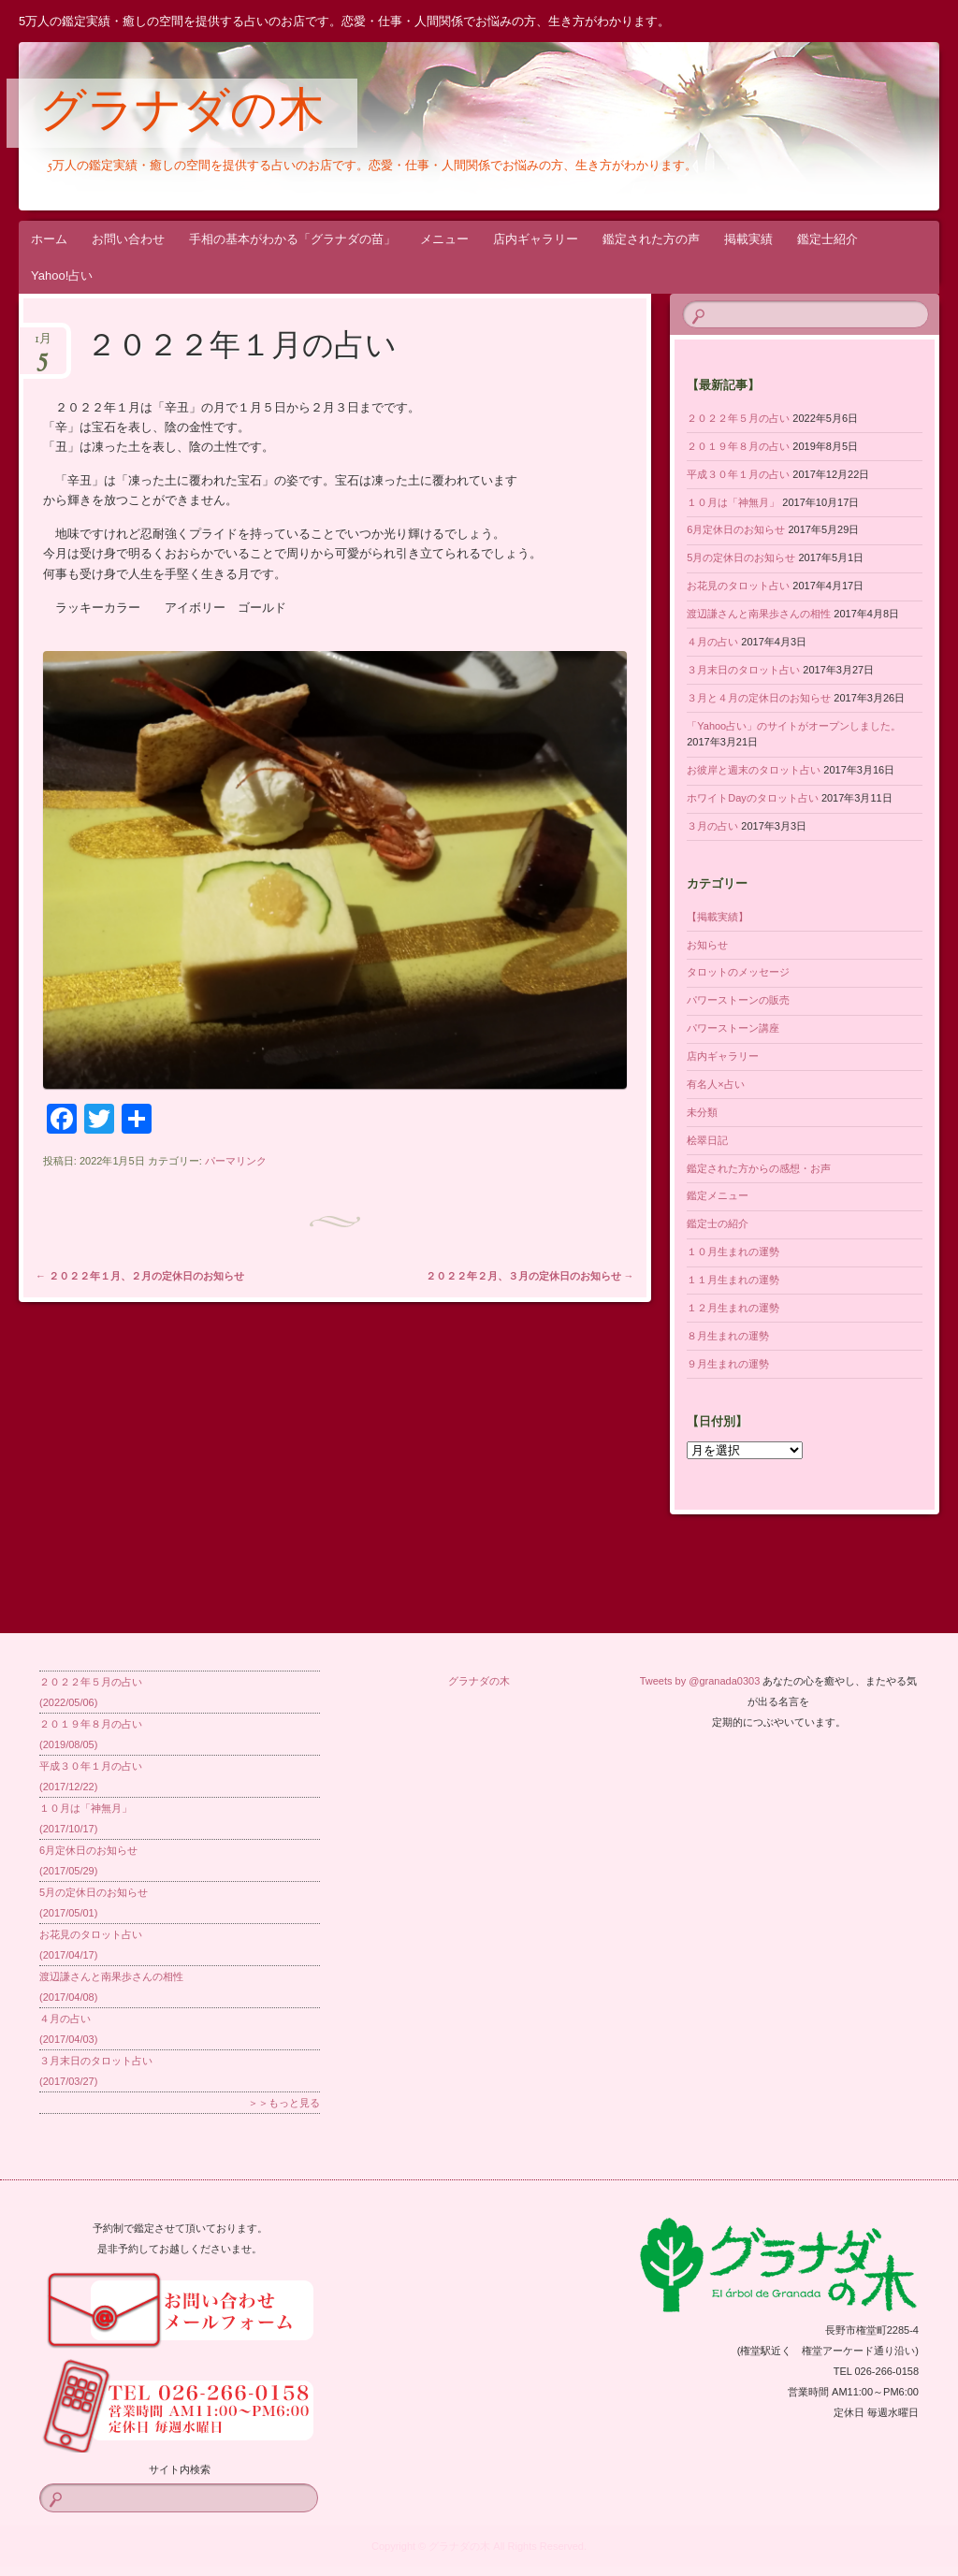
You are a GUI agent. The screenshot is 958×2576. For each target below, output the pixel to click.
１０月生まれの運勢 (733, 1251)
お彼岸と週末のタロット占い (753, 769)
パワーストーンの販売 (738, 1000)
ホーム (49, 239)
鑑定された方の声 (651, 239)
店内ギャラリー (535, 239)
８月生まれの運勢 (728, 1335)
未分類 (702, 1112)
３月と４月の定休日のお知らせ (759, 697)
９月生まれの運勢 (728, 1363)
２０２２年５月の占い (738, 418)
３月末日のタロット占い (743, 669)
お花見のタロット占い (738, 585)
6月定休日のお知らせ (736, 529)
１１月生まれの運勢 (733, 1279)
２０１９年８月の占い (738, 446)
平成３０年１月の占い (738, 474)
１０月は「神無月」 (733, 502)
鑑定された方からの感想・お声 (759, 1168)
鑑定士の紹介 (717, 1223)
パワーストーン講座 (733, 1028)
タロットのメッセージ (738, 971)
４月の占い (712, 641)
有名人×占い (715, 1084)
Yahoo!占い (62, 275)
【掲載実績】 (717, 916)
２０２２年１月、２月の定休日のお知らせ (140, 1275)
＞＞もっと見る (284, 2102)
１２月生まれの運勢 (733, 1307)
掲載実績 (748, 239)
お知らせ (707, 944)
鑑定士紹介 (827, 239)
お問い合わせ (128, 239)
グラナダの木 (182, 114)
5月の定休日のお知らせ (741, 557)
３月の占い (712, 826)
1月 (43, 344)
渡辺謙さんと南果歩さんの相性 (759, 613)
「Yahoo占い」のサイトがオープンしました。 (794, 725)
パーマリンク (236, 1160)
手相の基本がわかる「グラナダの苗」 (292, 239)
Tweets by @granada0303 (700, 1680)
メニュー (444, 239)
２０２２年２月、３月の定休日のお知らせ (530, 1275)
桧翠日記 (707, 1140)
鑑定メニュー (717, 1195)
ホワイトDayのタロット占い (753, 797)
